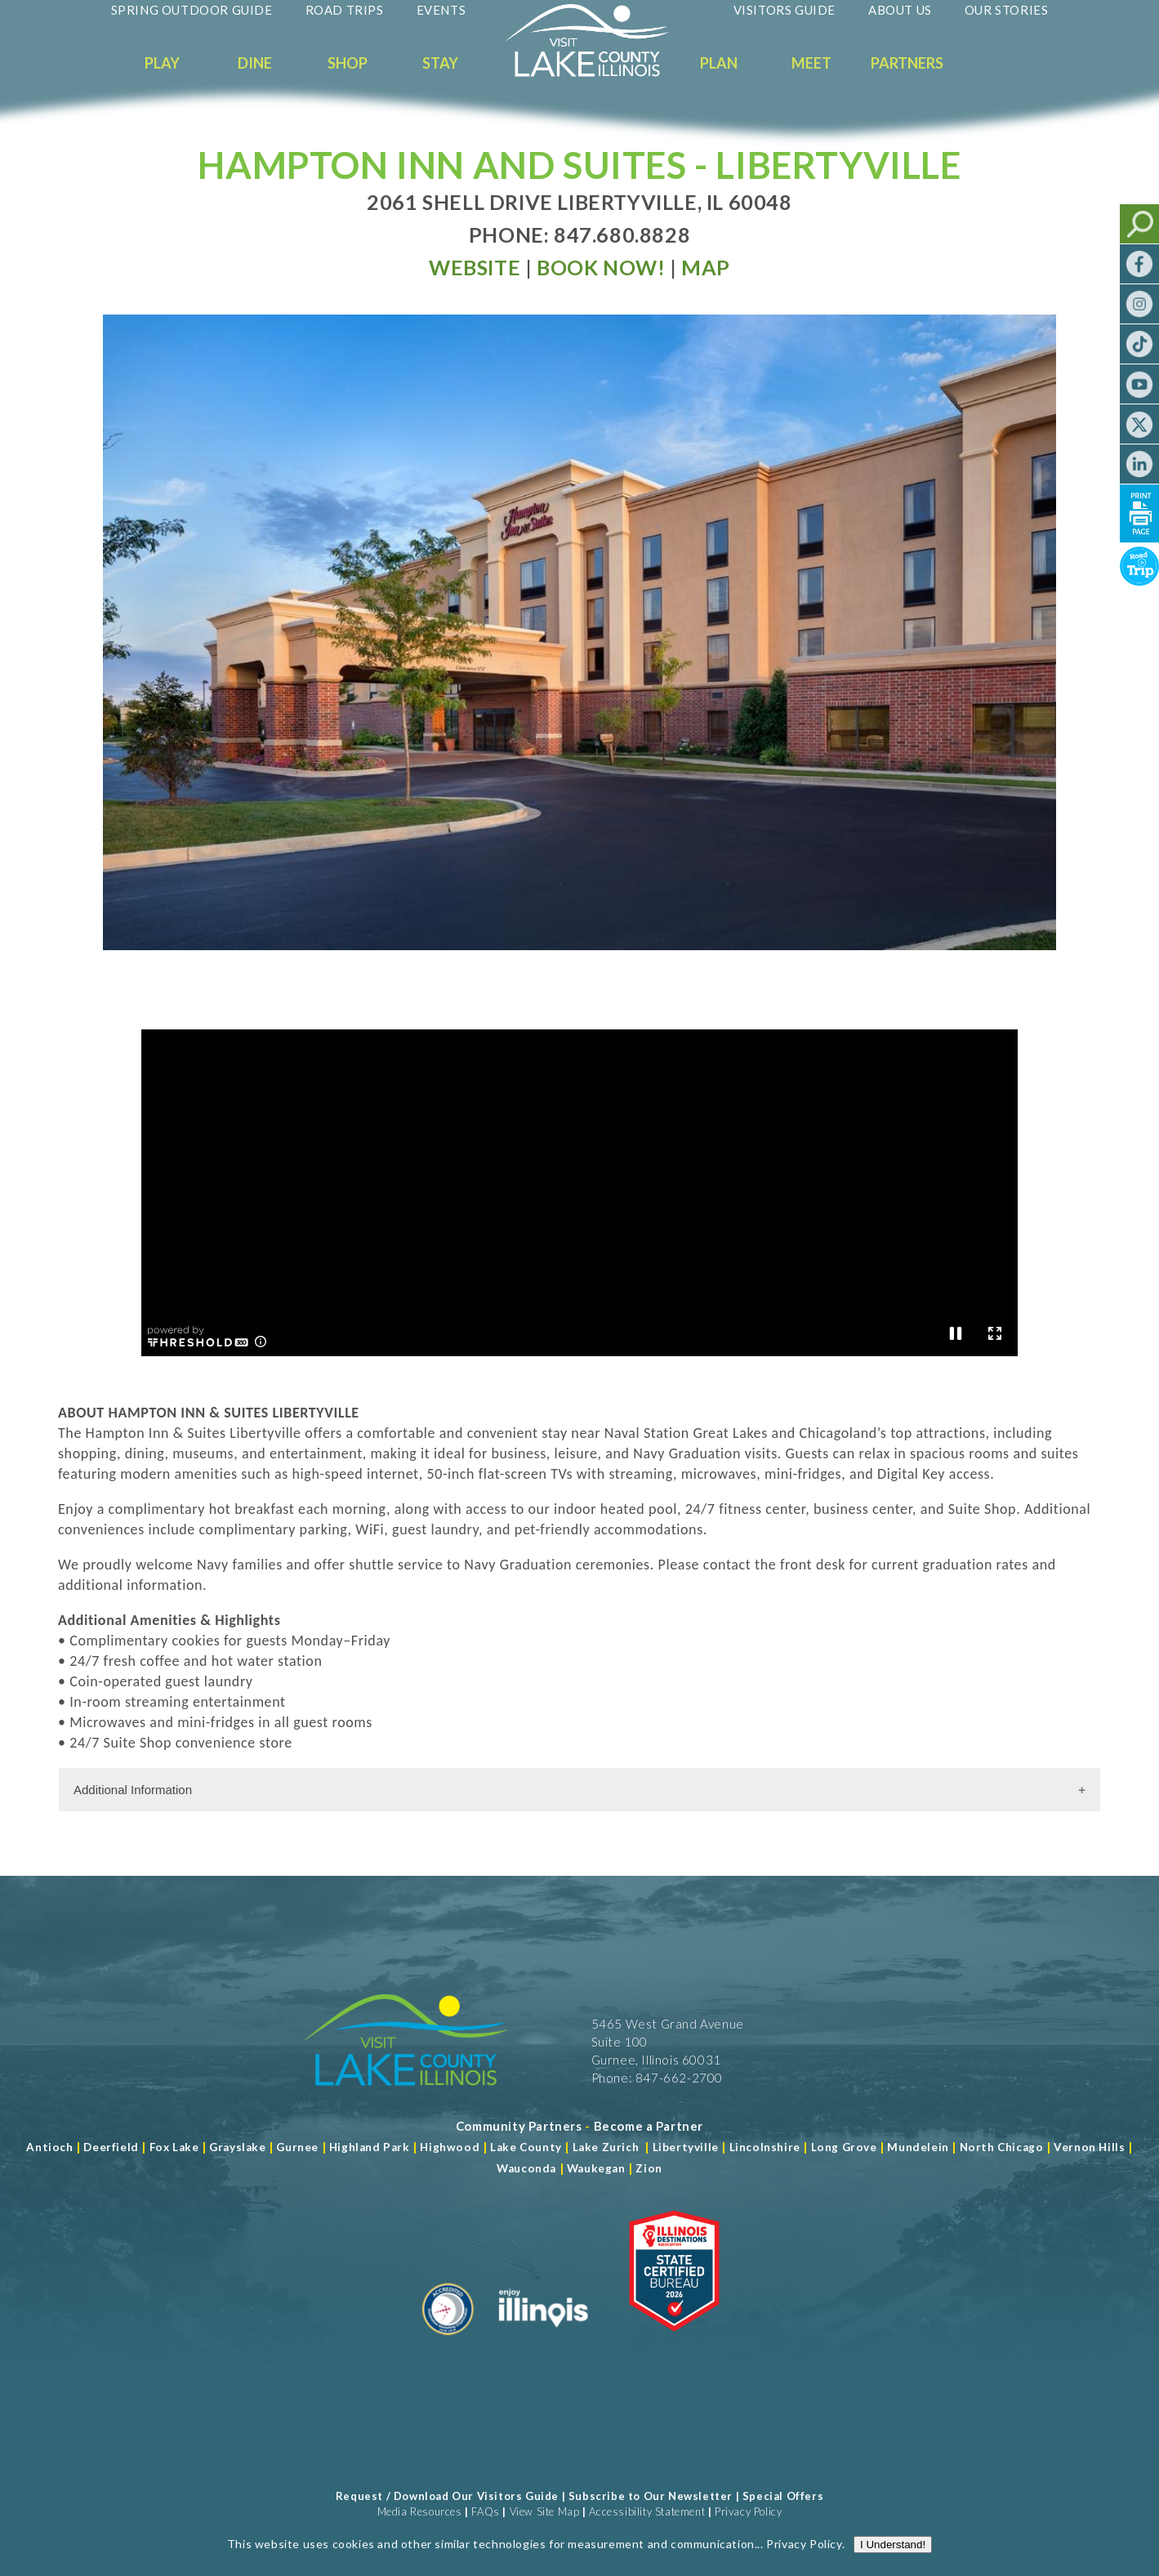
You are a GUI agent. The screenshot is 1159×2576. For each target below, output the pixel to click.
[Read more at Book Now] (601, 267)
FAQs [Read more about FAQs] (485, 2511)
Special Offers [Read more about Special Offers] (782, 2495)
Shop (348, 63)
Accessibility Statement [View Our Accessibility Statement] (647, 2511)
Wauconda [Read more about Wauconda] (526, 2168)
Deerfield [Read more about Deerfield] (110, 2147)
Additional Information (133, 1790)
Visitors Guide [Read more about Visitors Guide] (784, 9)
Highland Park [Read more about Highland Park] (369, 2147)
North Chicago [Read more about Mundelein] (1002, 2147)
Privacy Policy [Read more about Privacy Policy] (803, 557)
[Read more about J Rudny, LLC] (892, 2527)
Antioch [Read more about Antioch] (49, 2147)
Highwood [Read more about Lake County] (449, 2147)
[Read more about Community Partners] (519, 2125)
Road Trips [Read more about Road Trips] (344, 9)
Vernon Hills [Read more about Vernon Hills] (1089, 2147)
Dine (255, 63)
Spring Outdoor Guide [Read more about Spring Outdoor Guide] (192, 9)
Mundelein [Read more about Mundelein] (917, 2147)
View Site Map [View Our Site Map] (545, 2511)
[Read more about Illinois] (543, 2341)
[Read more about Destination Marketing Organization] (448, 2341)
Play (162, 63)
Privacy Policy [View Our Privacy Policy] (748, 2511)
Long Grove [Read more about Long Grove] (844, 2147)
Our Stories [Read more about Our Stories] (1007, 9)
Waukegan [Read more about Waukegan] (596, 2168)
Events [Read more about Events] (441, 9)
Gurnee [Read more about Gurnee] (297, 2147)
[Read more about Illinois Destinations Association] (674, 2341)
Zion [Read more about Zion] (648, 2168)
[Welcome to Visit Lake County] (599, 73)
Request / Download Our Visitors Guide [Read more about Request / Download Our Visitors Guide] (447, 2495)
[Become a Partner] (649, 2125)
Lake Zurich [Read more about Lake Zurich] (606, 2147)
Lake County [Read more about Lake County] (525, 2147)
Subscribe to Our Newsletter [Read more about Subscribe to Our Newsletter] (650, 2495)
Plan (719, 63)
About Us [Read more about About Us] (900, 9)
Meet (811, 63)
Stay (440, 63)
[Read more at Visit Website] (474, 267)
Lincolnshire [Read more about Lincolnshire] (764, 2147)
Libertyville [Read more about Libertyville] (686, 2147)
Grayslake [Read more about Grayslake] (237, 2147)
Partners (907, 63)
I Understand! (892, 557)
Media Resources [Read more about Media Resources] (419, 2511)
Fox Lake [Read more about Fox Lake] (174, 2147)
